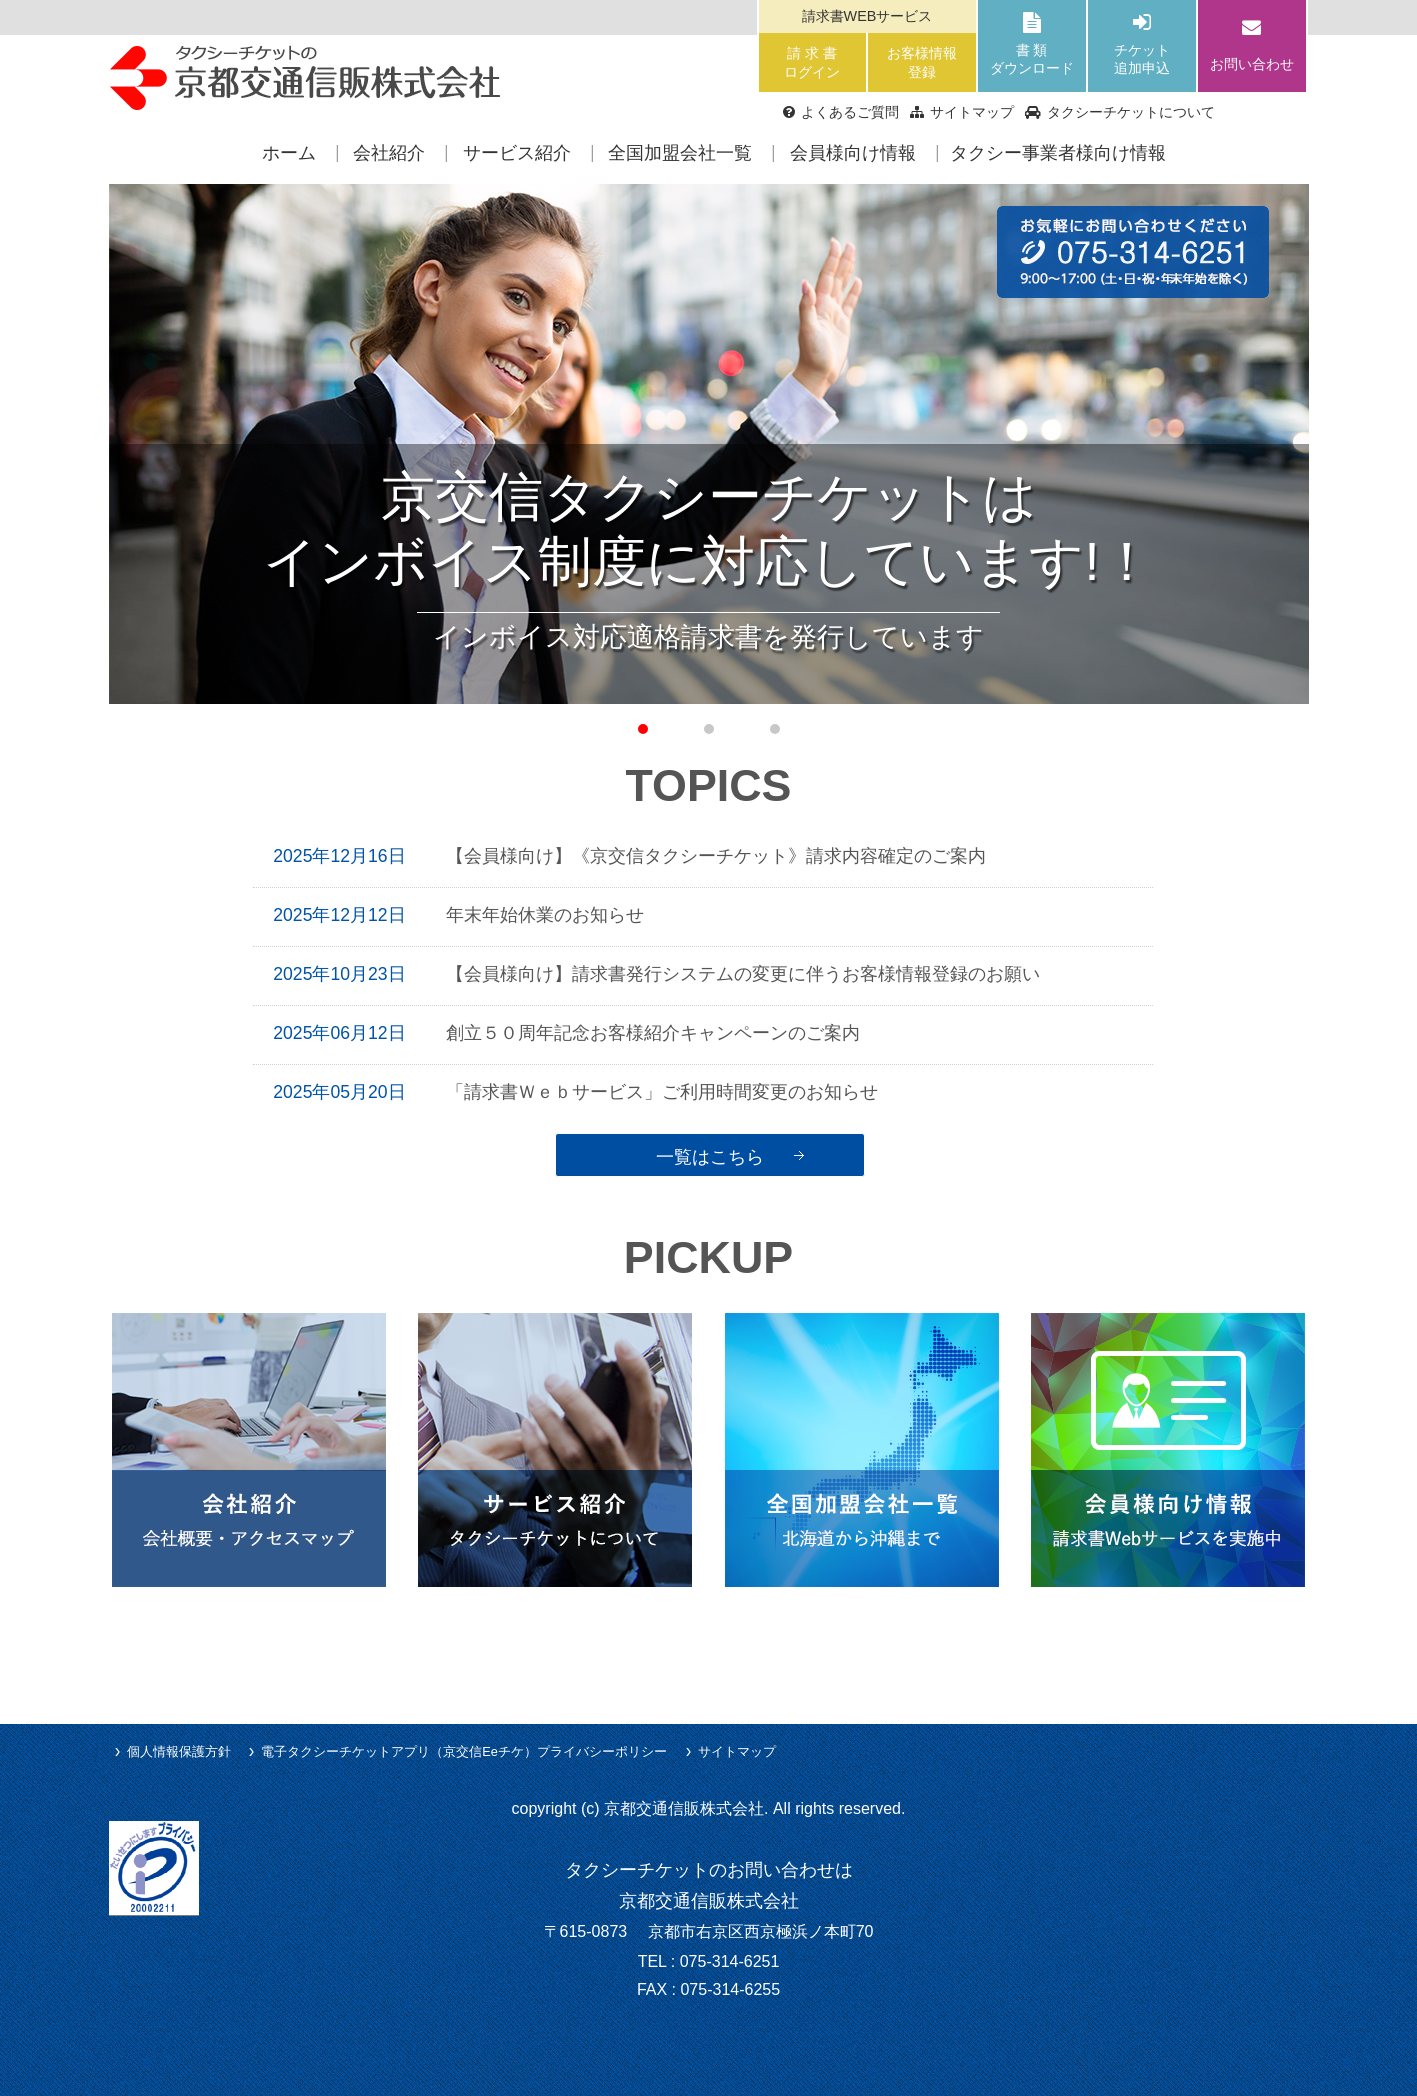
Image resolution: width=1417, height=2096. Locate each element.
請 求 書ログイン (812, 62)
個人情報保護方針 (179, 1751)
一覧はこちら (710, 1156)
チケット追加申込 (1142, 45)
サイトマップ (737, 1751)
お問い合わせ (1252, 43)
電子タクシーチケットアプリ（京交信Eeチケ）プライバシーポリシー (464, 1751)
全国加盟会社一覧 (680, 153)
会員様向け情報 (853, 153)
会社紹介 (389, 153)
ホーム (289, 153)
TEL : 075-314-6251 (709, 1961)
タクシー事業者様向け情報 (1058, 153)
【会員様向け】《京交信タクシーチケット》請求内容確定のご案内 (716, 856)
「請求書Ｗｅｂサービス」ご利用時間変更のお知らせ (680, 1092)
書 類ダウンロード (1032, 45)
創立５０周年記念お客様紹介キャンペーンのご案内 (653, 1033)
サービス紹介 (517, 153)
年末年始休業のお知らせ (545, 915)
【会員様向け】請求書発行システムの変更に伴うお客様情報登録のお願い (743, 974)
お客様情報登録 (922, 62)
